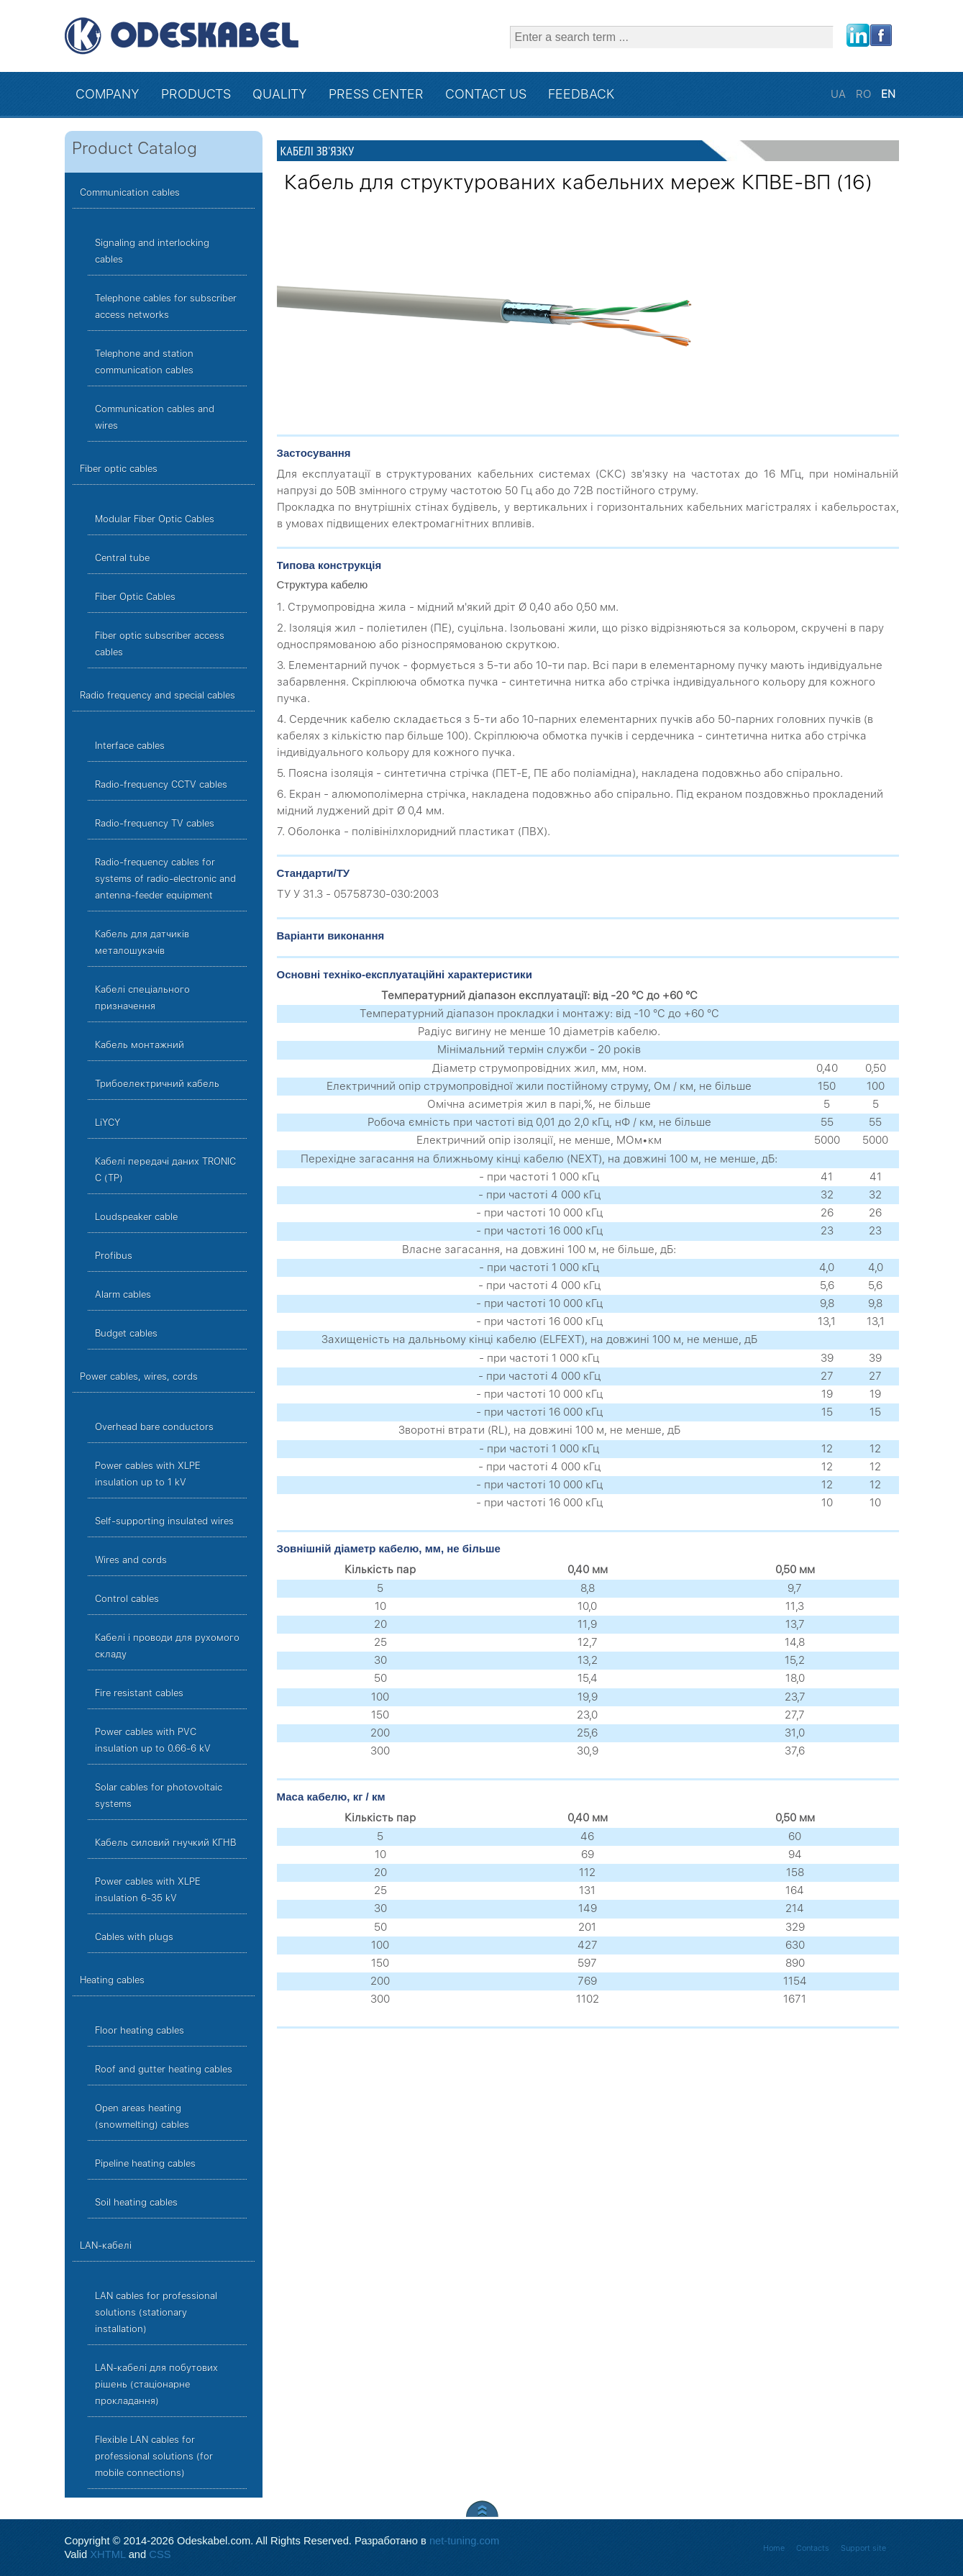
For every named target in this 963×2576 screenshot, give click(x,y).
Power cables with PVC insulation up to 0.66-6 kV (153, 1740)
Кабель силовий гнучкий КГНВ (166, 1842)
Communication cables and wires (154, 417)
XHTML (107, 2554)
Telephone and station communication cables (144, 362)
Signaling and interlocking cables (152, 251)
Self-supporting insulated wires (164, 1521)
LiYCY (107, 1122)
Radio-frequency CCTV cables (161, 784)
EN (888, 94)
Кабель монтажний (139, 1044)
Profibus (113, 1255)
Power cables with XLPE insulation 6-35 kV (148, 1889)
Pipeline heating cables (145, 2163)
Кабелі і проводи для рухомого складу (167, 1646)
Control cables (127, 1598)
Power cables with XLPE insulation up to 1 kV (148, 1474)
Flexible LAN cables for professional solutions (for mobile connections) (154, 2456)
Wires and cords (131, 1560)
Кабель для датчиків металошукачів (142, 942)
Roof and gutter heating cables (163, 2069)
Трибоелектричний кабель (157, 1083)
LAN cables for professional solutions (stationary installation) (156, 2312)
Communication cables (130, 192)
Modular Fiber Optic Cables (154, 519)
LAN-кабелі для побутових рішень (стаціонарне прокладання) (156, 2384)
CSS (159, 2554)
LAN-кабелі (106, 2245)
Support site (863, 2548)
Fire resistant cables (139, 1693)
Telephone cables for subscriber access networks (166, 306)
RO (865, 94)
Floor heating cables (139, 2030)
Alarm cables (123, 1294)
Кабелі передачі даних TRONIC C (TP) (165, 1169)
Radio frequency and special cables (157, 695)
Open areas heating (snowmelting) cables (142, 2116)
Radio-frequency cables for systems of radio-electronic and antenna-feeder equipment (165, 879)
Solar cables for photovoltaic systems (158, 1795)
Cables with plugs (134, 1936)
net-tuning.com (464, 2541)
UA (840, 94)
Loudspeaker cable (136, 1216)
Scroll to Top (482, 2508)
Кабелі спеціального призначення (142, 997)
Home (774, 2548)
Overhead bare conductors (154, 1426)
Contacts (812, 2548)
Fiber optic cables (119, 468)
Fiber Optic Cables (135, 596)
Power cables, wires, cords (139, 1376)
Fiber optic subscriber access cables (159, 643)
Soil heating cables (136, 2202)
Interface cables (130, 745)
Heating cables (112, 1980)
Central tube (122, 557)
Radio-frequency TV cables (154, 823)
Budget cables (126, 1333)
